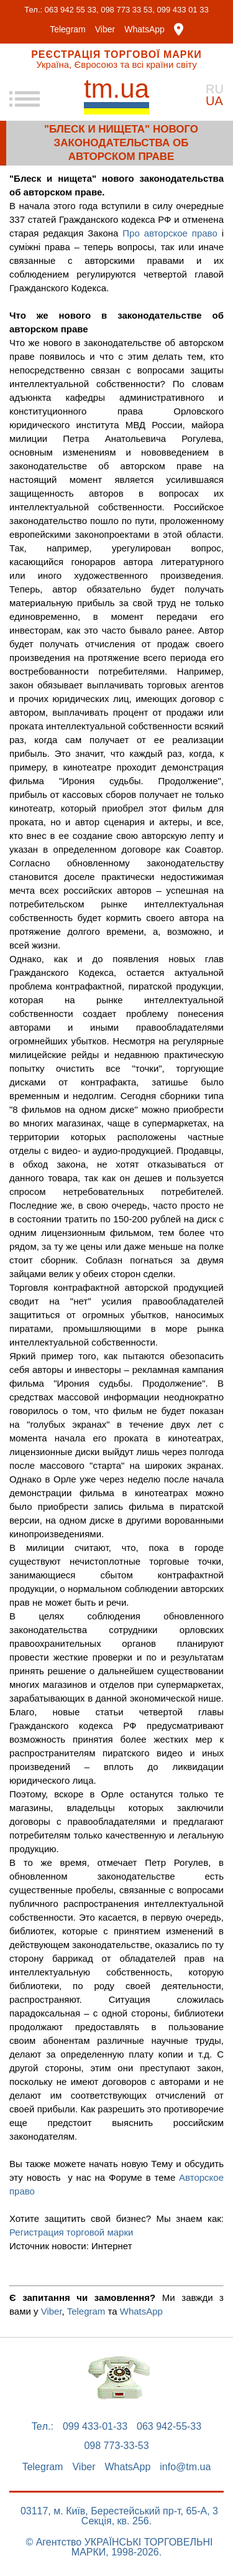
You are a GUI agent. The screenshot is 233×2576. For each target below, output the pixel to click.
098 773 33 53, (128, 9)
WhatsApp (144, 29)
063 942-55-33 (169, 2427)
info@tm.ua (185, 2467)
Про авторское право (169, 233)
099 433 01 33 (183, 9)
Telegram (68, 29)
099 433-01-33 (95, 2427)
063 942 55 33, (72, 9)
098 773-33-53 (116, 2446)
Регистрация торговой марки (71, 2232)
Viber (105, 29)
